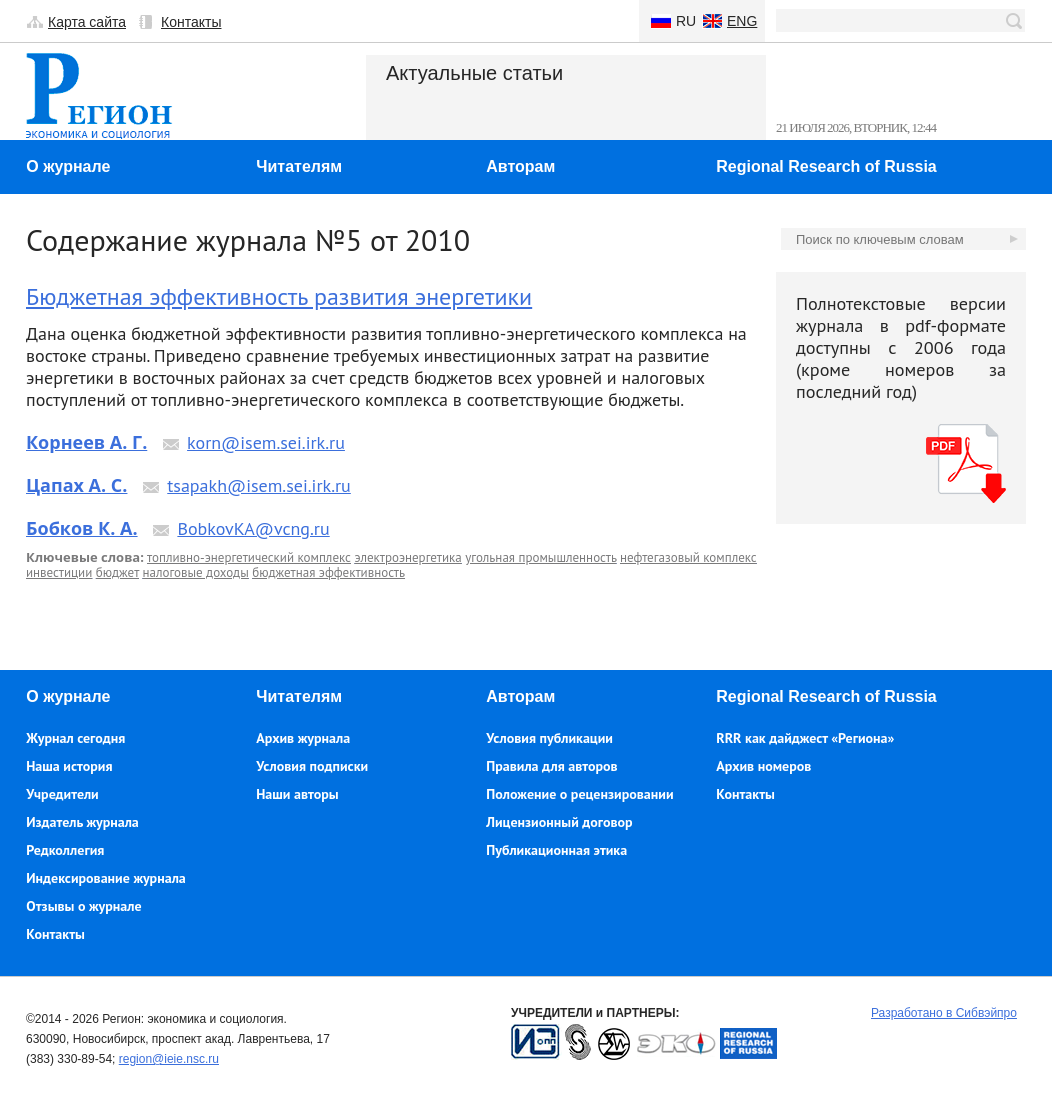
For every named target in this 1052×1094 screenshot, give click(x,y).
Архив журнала (303, 738)
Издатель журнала (82, 822)
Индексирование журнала (106, 878)
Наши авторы (297, 794)
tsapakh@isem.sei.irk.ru (259, 485)
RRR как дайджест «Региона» (805, 738)
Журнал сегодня (75, 738)
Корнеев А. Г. (86, 442)
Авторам (520, 166)
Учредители (62, 794)
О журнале (68, 166)
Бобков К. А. (82, 528)
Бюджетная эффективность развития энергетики (279, 296)
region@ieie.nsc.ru (169, 1059)
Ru (686, 21)
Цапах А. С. (76, 485)
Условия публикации (549, 738)
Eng (742, 21)
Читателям (299, 166)
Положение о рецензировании (579, 794)
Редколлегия (65, 850)
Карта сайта (87, 22)
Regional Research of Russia (826, 166)
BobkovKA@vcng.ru (253, 528)
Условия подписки (312, 766)
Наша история (69, 766)
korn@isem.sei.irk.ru (266, 442)
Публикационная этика (556, 850)
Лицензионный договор (559, 822)
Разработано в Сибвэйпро (944, 1013)
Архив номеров (763, 766)
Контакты (191, 22)
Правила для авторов (551, 766)
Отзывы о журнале (83, 906)
